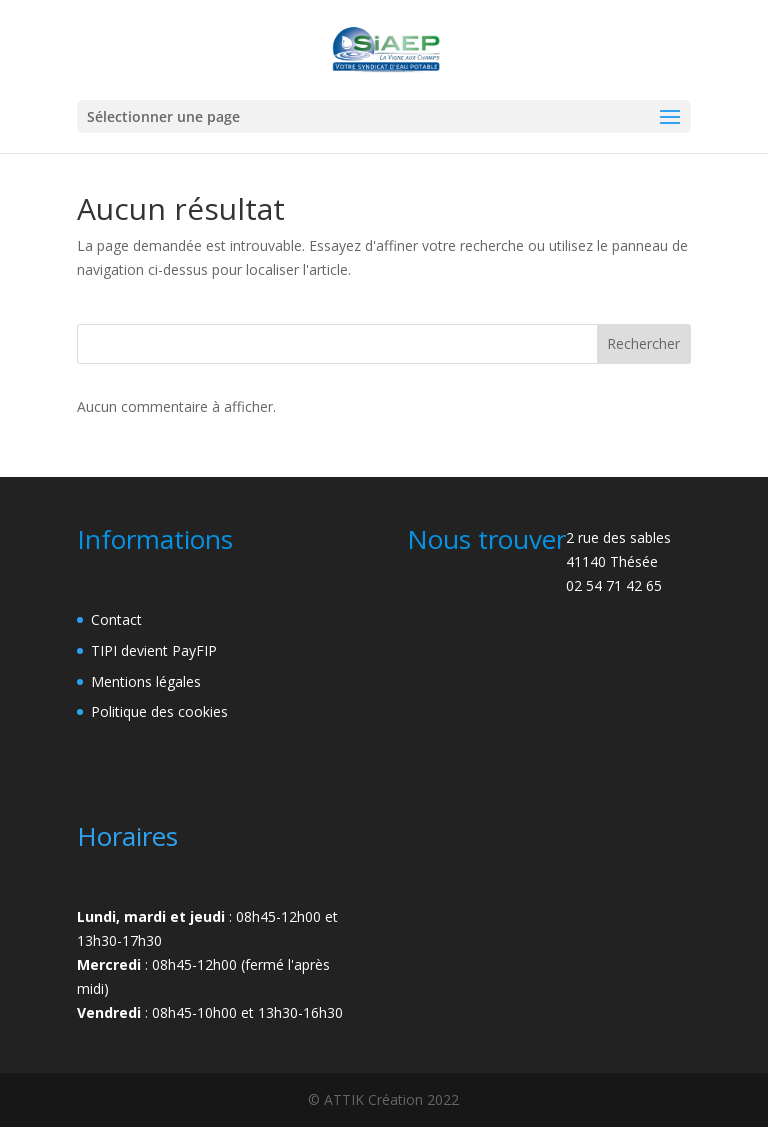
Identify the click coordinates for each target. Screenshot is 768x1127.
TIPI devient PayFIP (154, 650)
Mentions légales (146, 681)
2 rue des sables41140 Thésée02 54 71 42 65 (618, 561)
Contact (116, 619)
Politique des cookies (159, 711)
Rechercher (643, 343)
